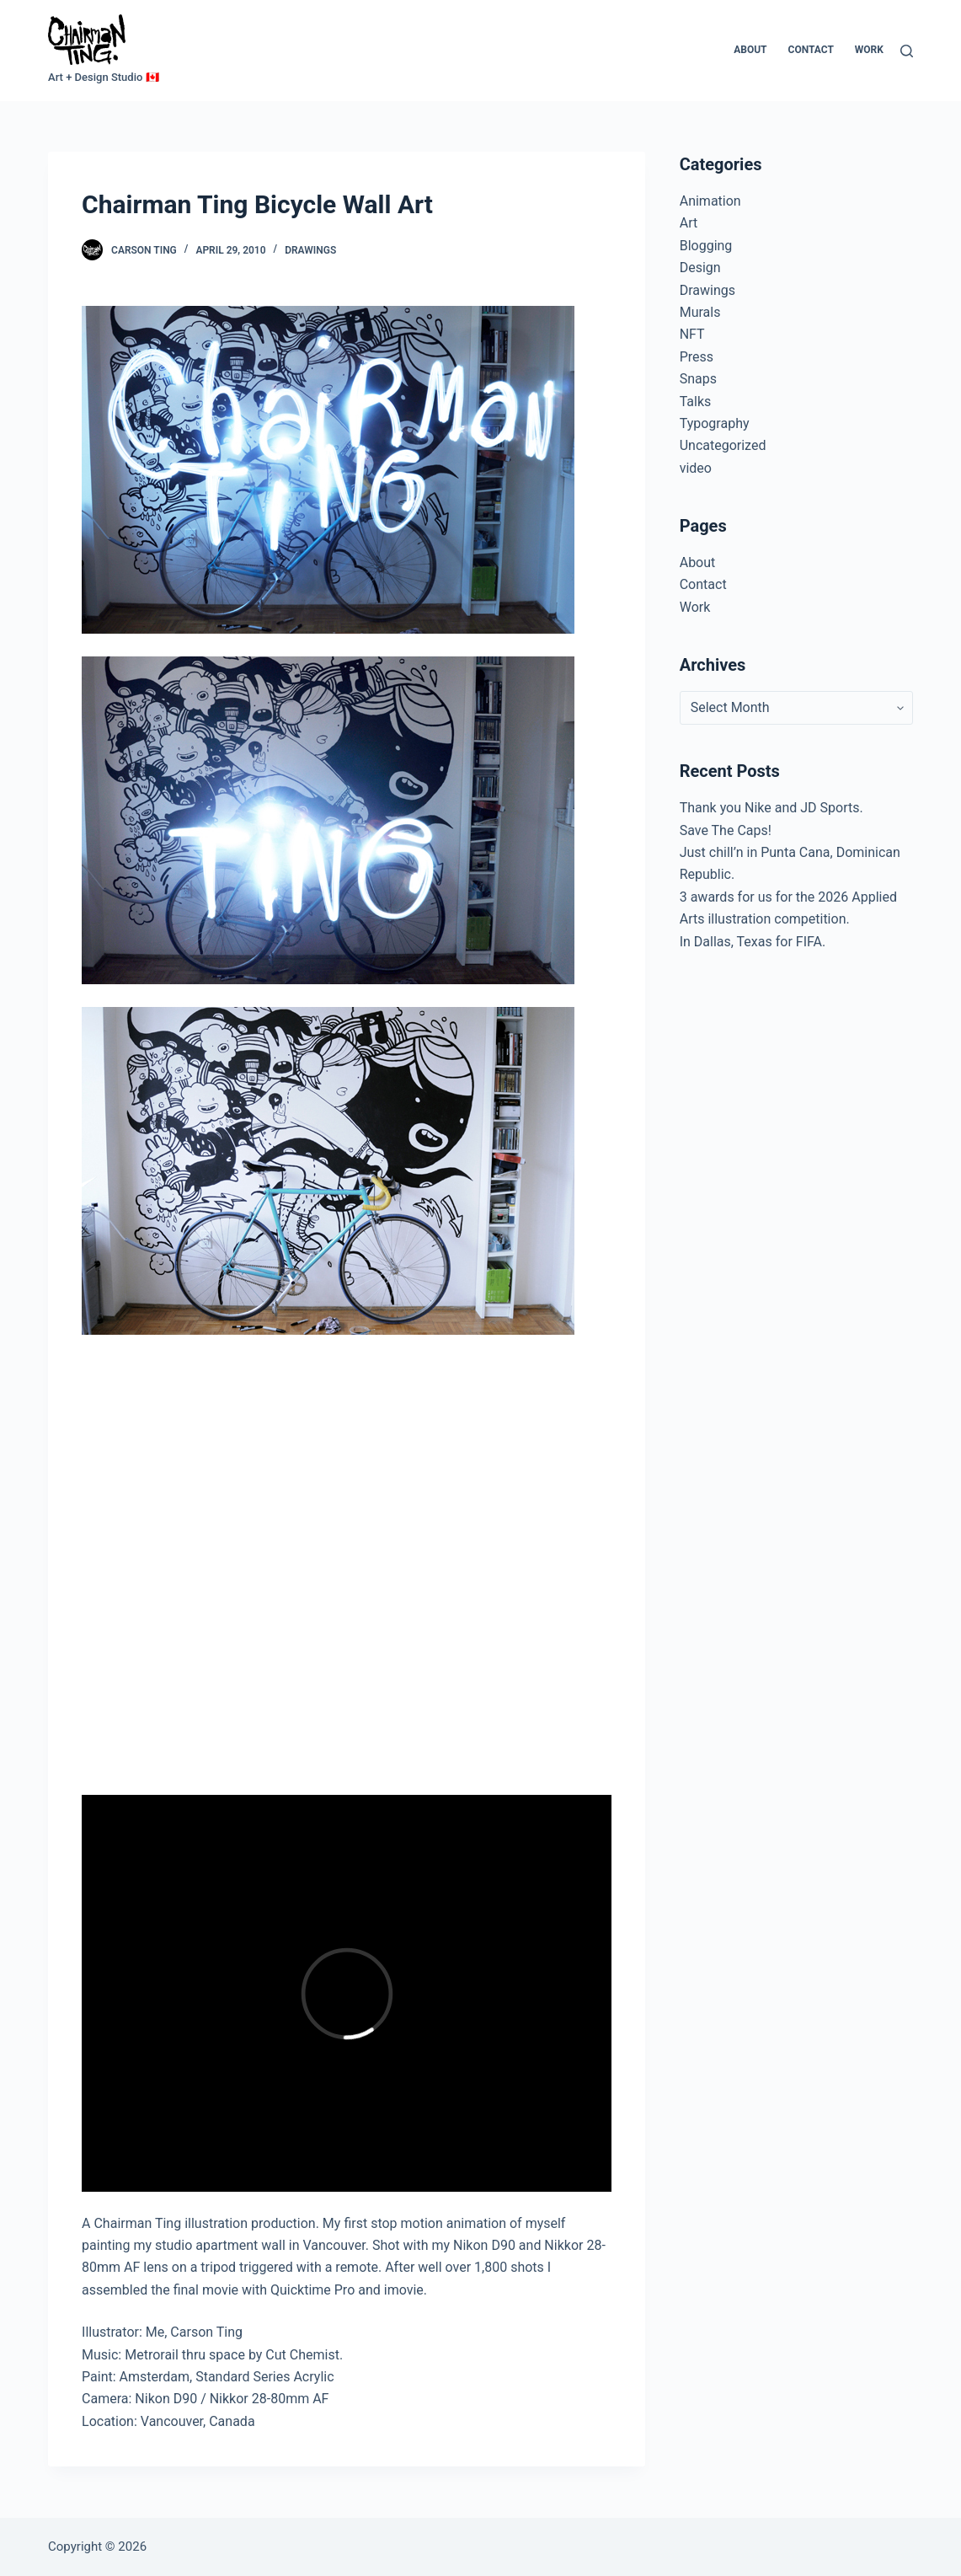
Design (700, 268)
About (750, 50)
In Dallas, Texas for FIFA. (752, 942)
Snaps (698, 379)
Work (869, 50)
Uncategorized (723, 445)
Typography (715, 423)
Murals (700, 312)
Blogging (706, 246)
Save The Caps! (725, 830)
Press (696, 357)
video (696, 468)
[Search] (906, 51)
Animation (710, 201)
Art (688, 223)
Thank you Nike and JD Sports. (771, 808)
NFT (692, 334)
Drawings (310, 250)
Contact (811, 50)
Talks (696, 402)
